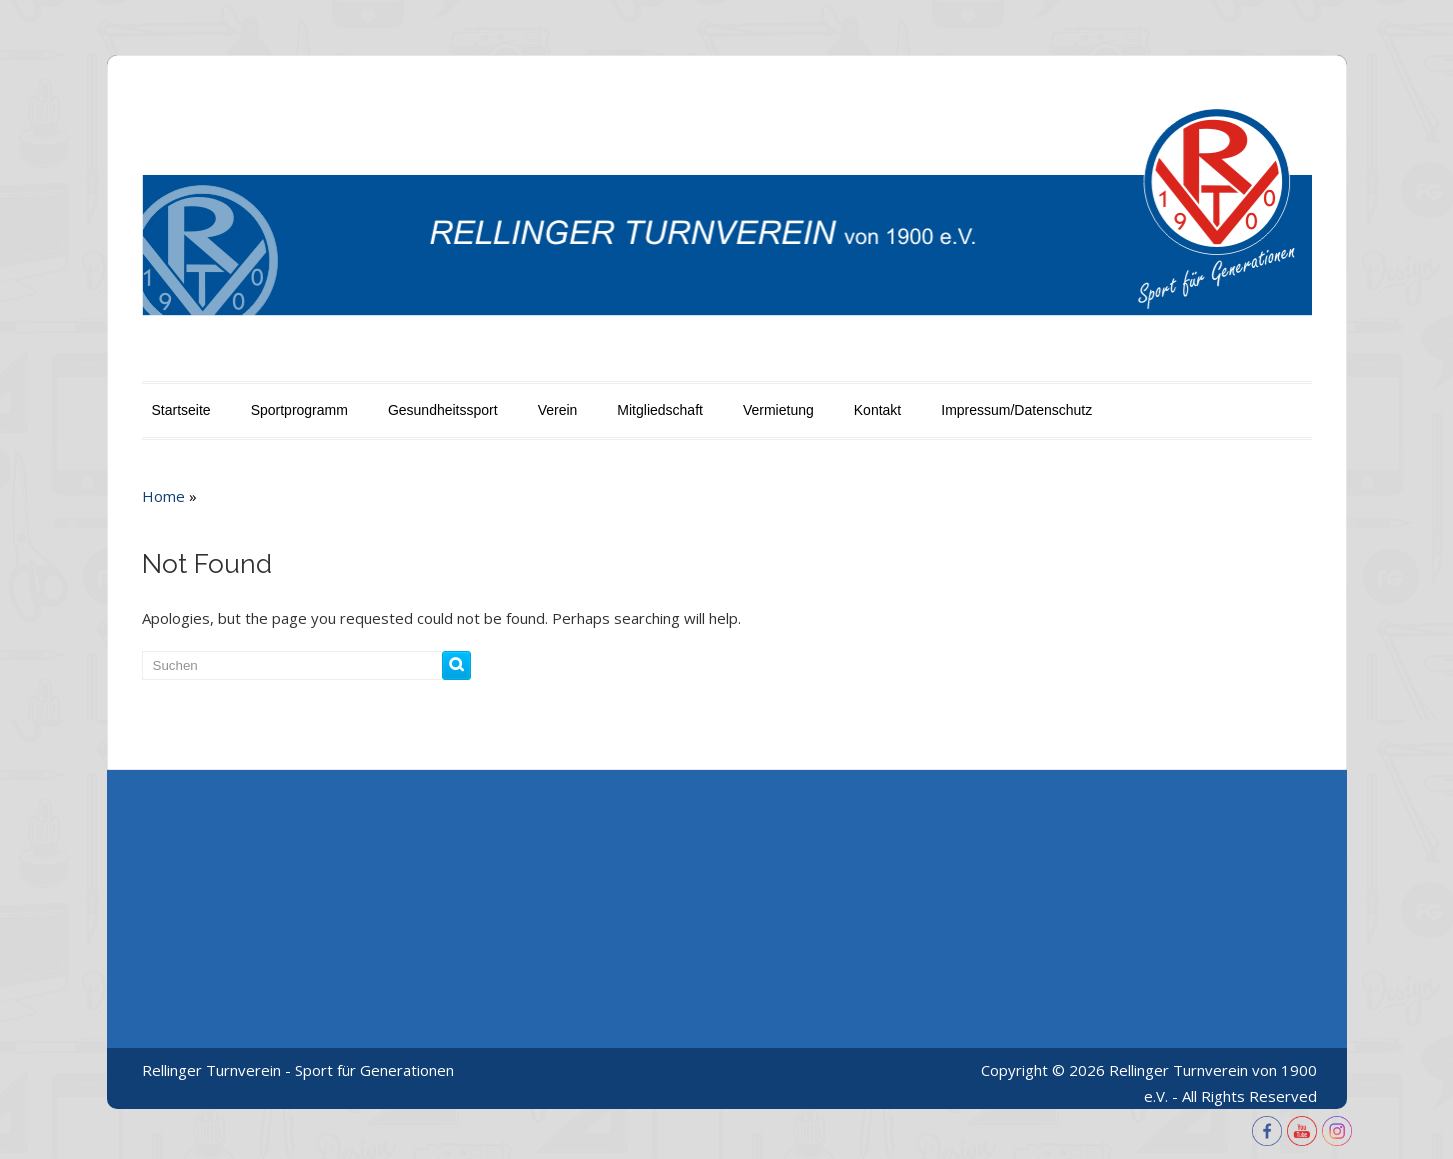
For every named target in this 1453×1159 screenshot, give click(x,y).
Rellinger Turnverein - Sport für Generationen (298, 1070)
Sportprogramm (299, 410)
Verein (558, 410)
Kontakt (877, 410)
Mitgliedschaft (660, 410)
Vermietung (778, 410)
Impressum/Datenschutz (1016, 410)
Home (163, 496)
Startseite (181, 410)
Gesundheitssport (443, 410)
